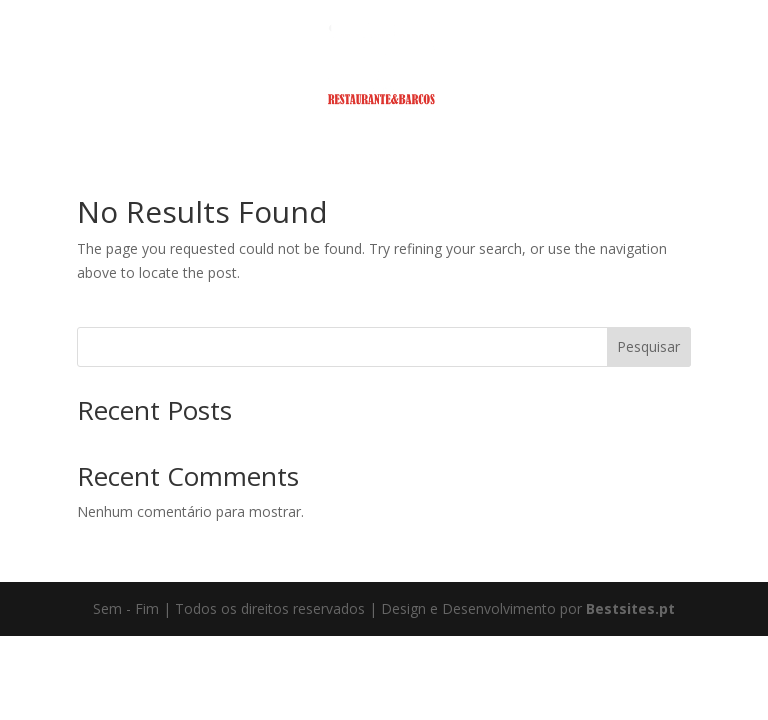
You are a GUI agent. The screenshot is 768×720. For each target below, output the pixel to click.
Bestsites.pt (630, 608)
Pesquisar (648, 346)
